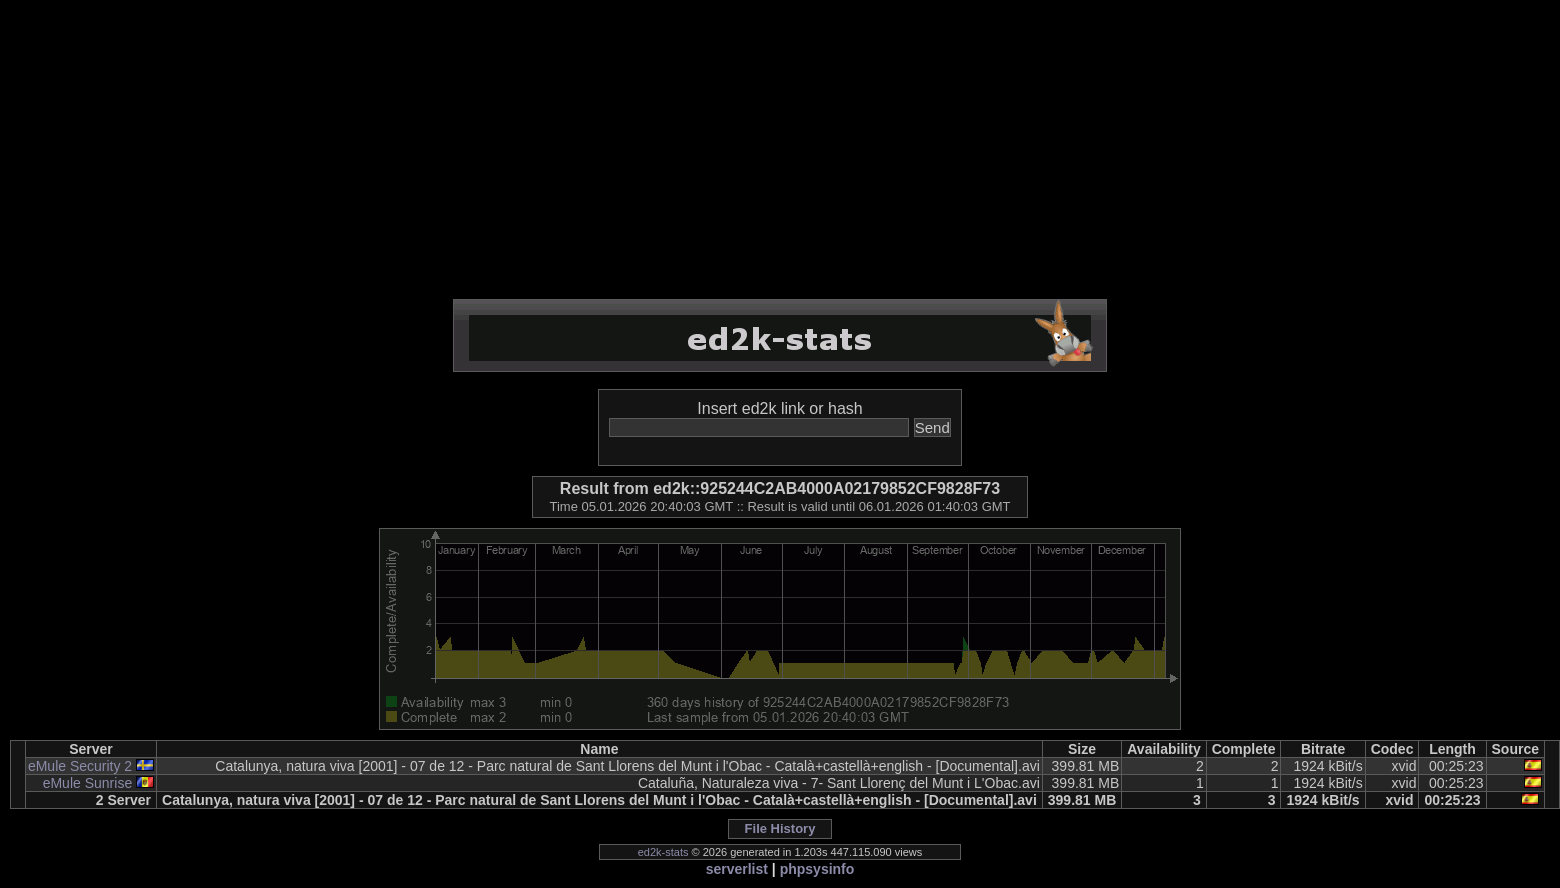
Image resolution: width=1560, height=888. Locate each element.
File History (780, 828)
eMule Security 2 (80, 766)
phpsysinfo (817, 869)
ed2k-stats (663, 852)
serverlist (737, 869)
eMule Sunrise (88, 783)
